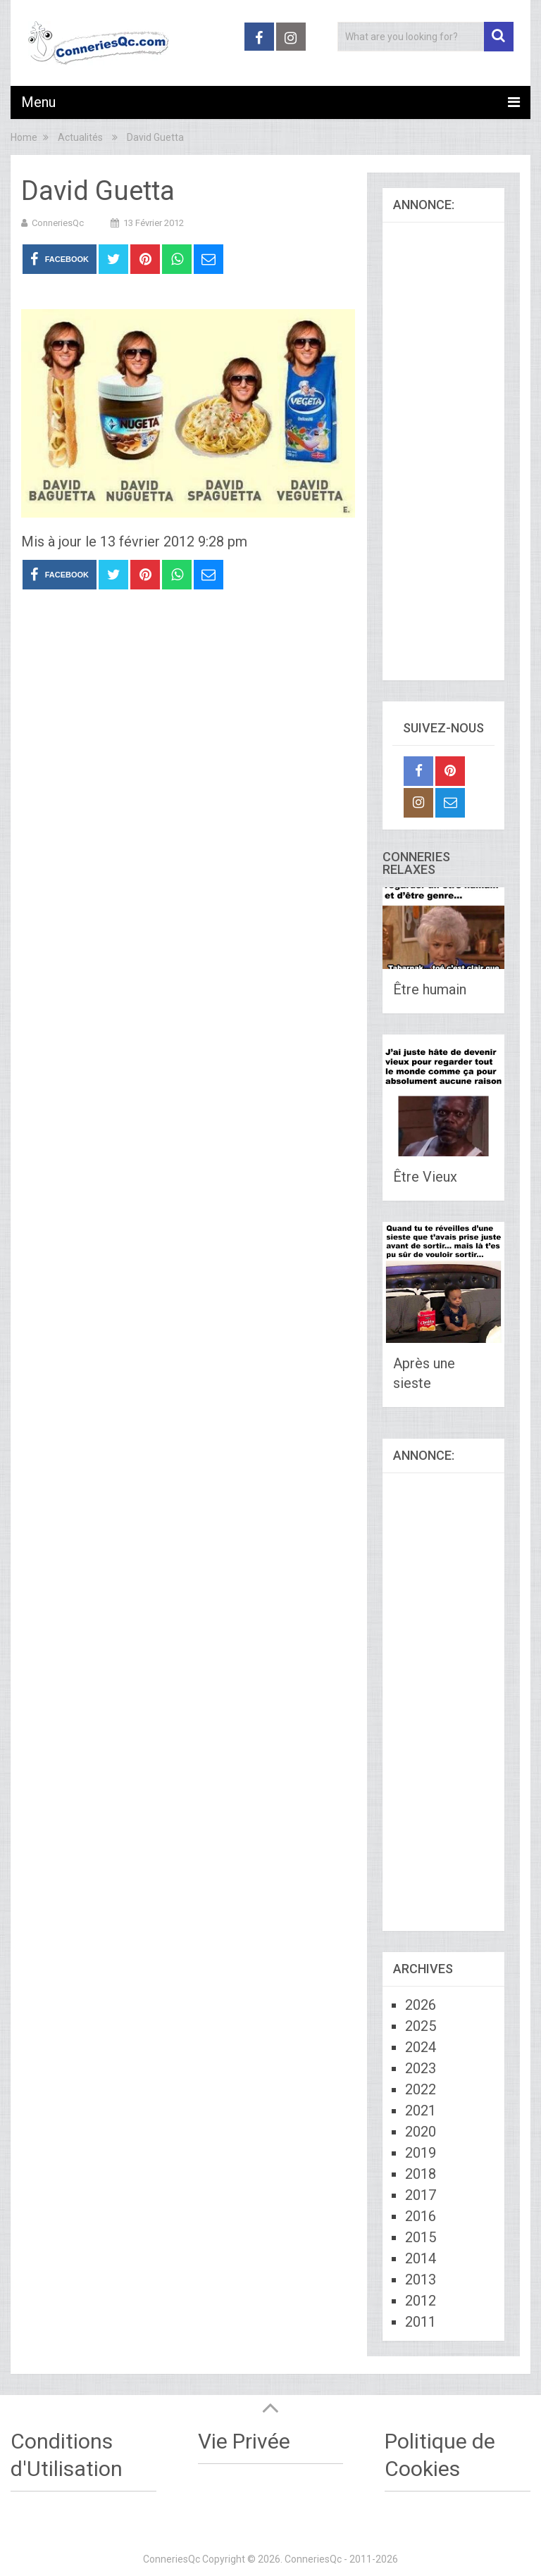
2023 (420, 2068)
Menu (38, 102)
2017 (420, 2195)
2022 (420, 2089)
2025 (420, 2026)
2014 (420, 2258)
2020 (420, 2131)
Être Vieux (425, 1176)
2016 (420, 2216)
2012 (420, 2300)
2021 (420, 2110)
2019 (420, 2152)
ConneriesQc (58, 223)
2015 (420, 2237)
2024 (420, 2047)
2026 (420, 2004)
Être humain (429, 989)
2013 (420, 2279)
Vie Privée (244, 2441)
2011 (420, 2321)
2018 (420, 2173)
